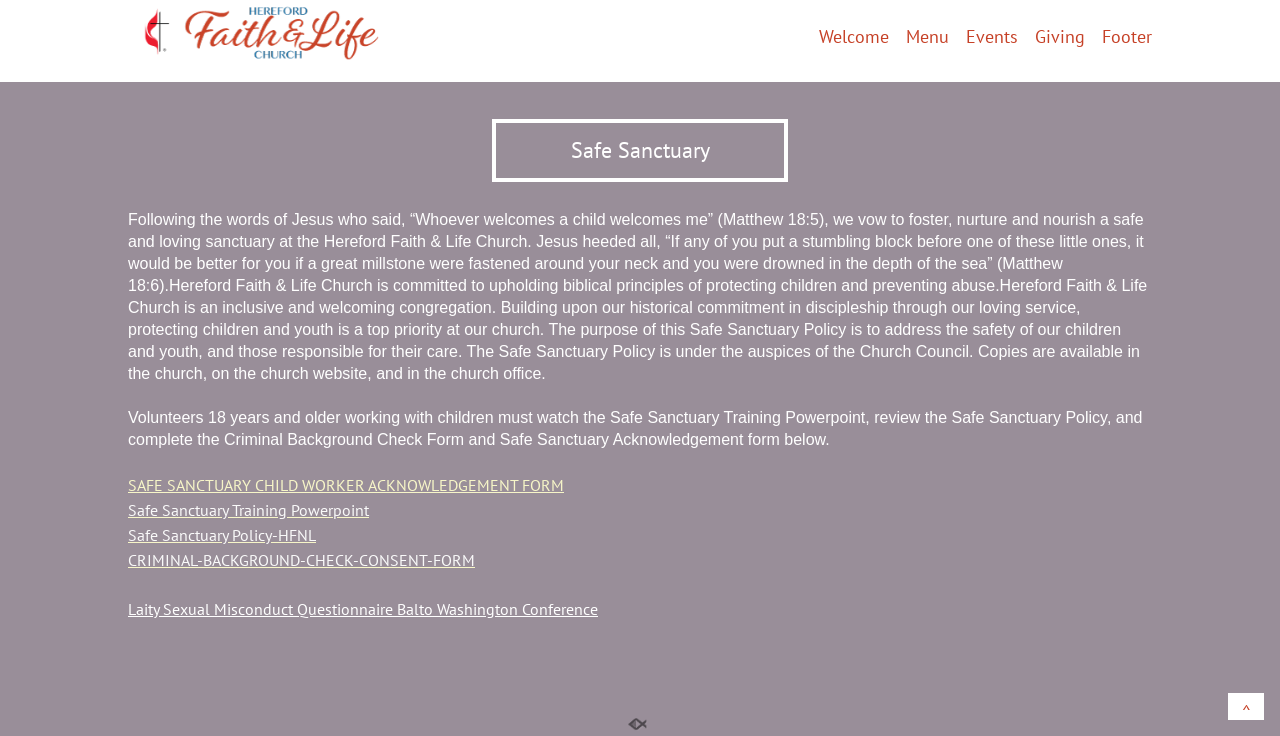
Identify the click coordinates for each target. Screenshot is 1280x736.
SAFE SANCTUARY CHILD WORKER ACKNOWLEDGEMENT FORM (346, 485)
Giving (1060, 38)
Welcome (854, 38)
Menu (927, 38)
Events (992, 38)
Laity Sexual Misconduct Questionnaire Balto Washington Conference (363, 609)
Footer (1127, 38)
